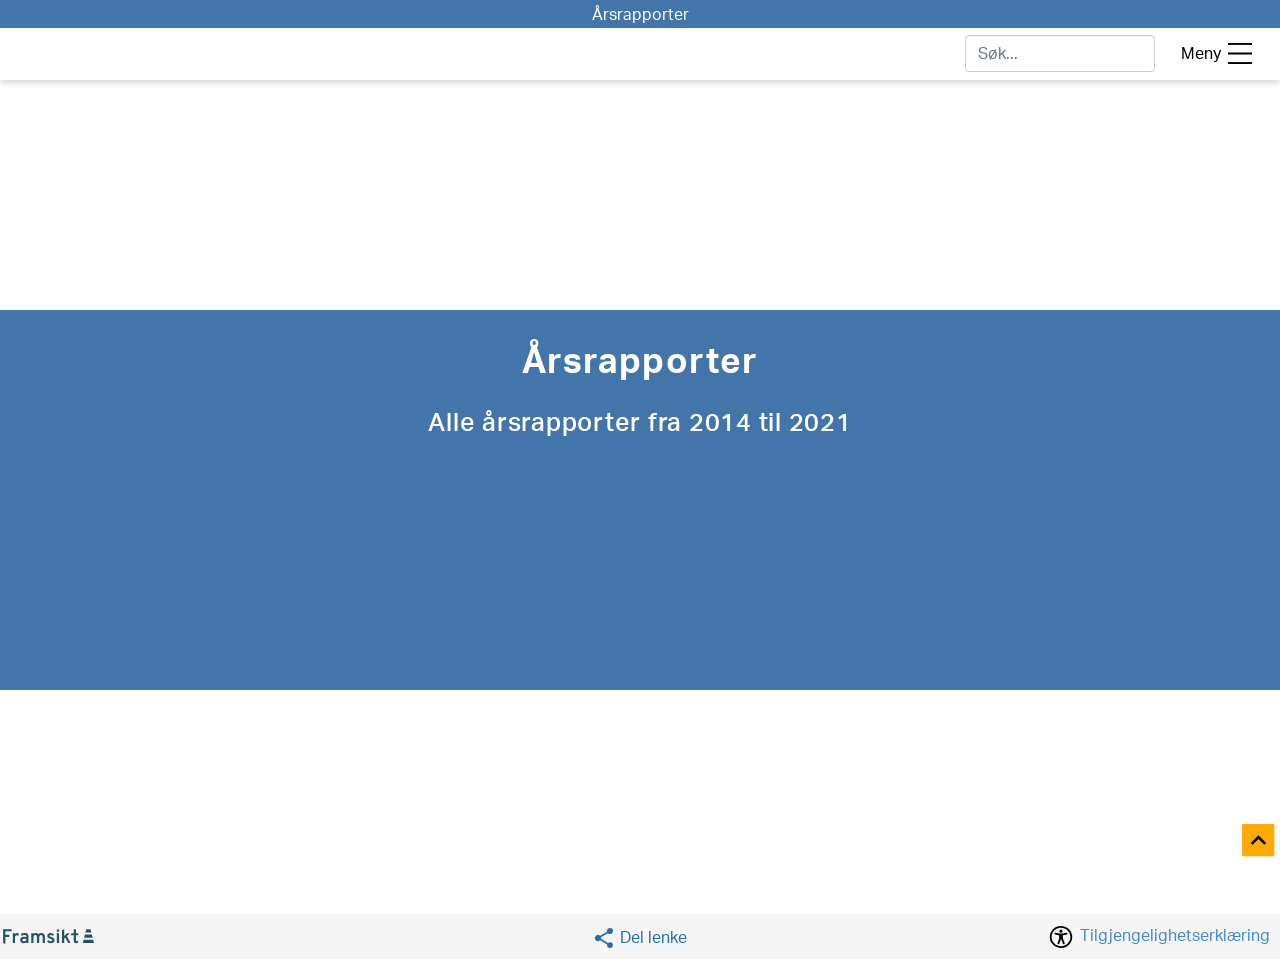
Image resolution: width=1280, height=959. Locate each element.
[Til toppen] (1259, 841)
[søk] (1060, 53)
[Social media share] (639, 937)
